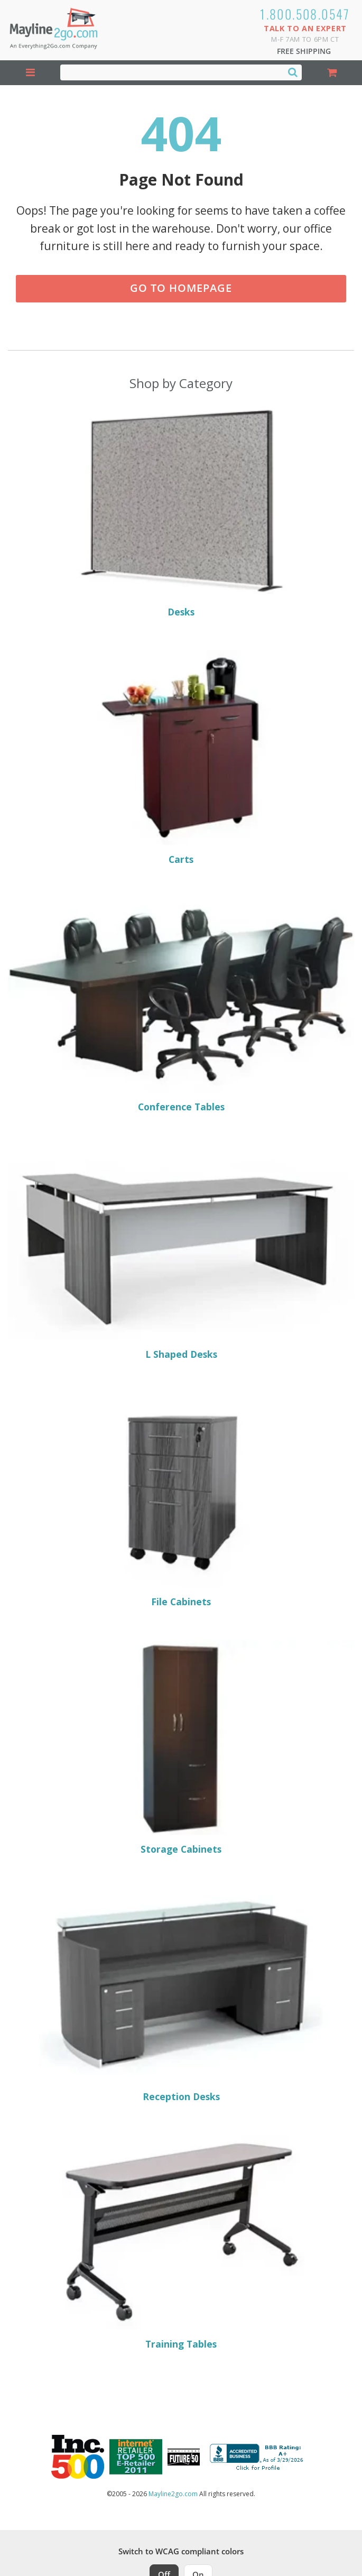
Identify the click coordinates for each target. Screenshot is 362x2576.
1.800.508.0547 (305, 13)
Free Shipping (304, 51)
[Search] (293, 72)
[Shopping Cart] (332, 72)
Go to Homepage (181, 288)
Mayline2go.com (173, 2493)
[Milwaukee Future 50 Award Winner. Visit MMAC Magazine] (184, 2457)
